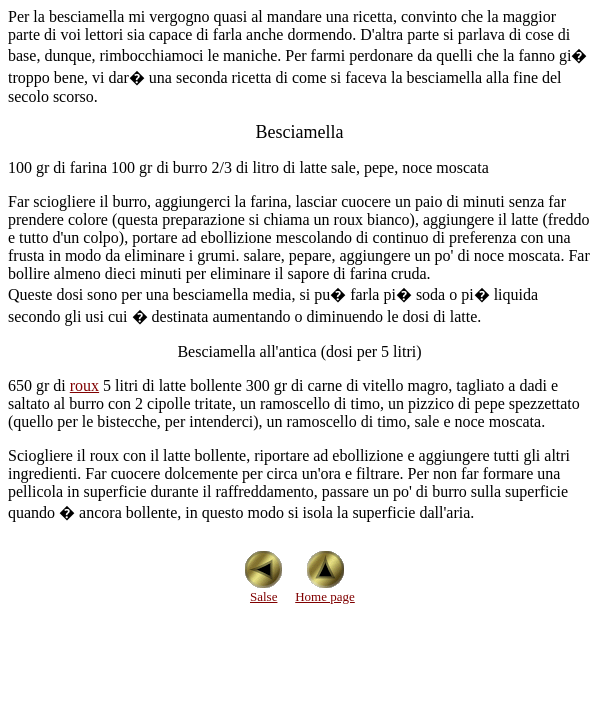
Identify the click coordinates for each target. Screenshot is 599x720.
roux (84, 385)
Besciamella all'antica (246, 351)
